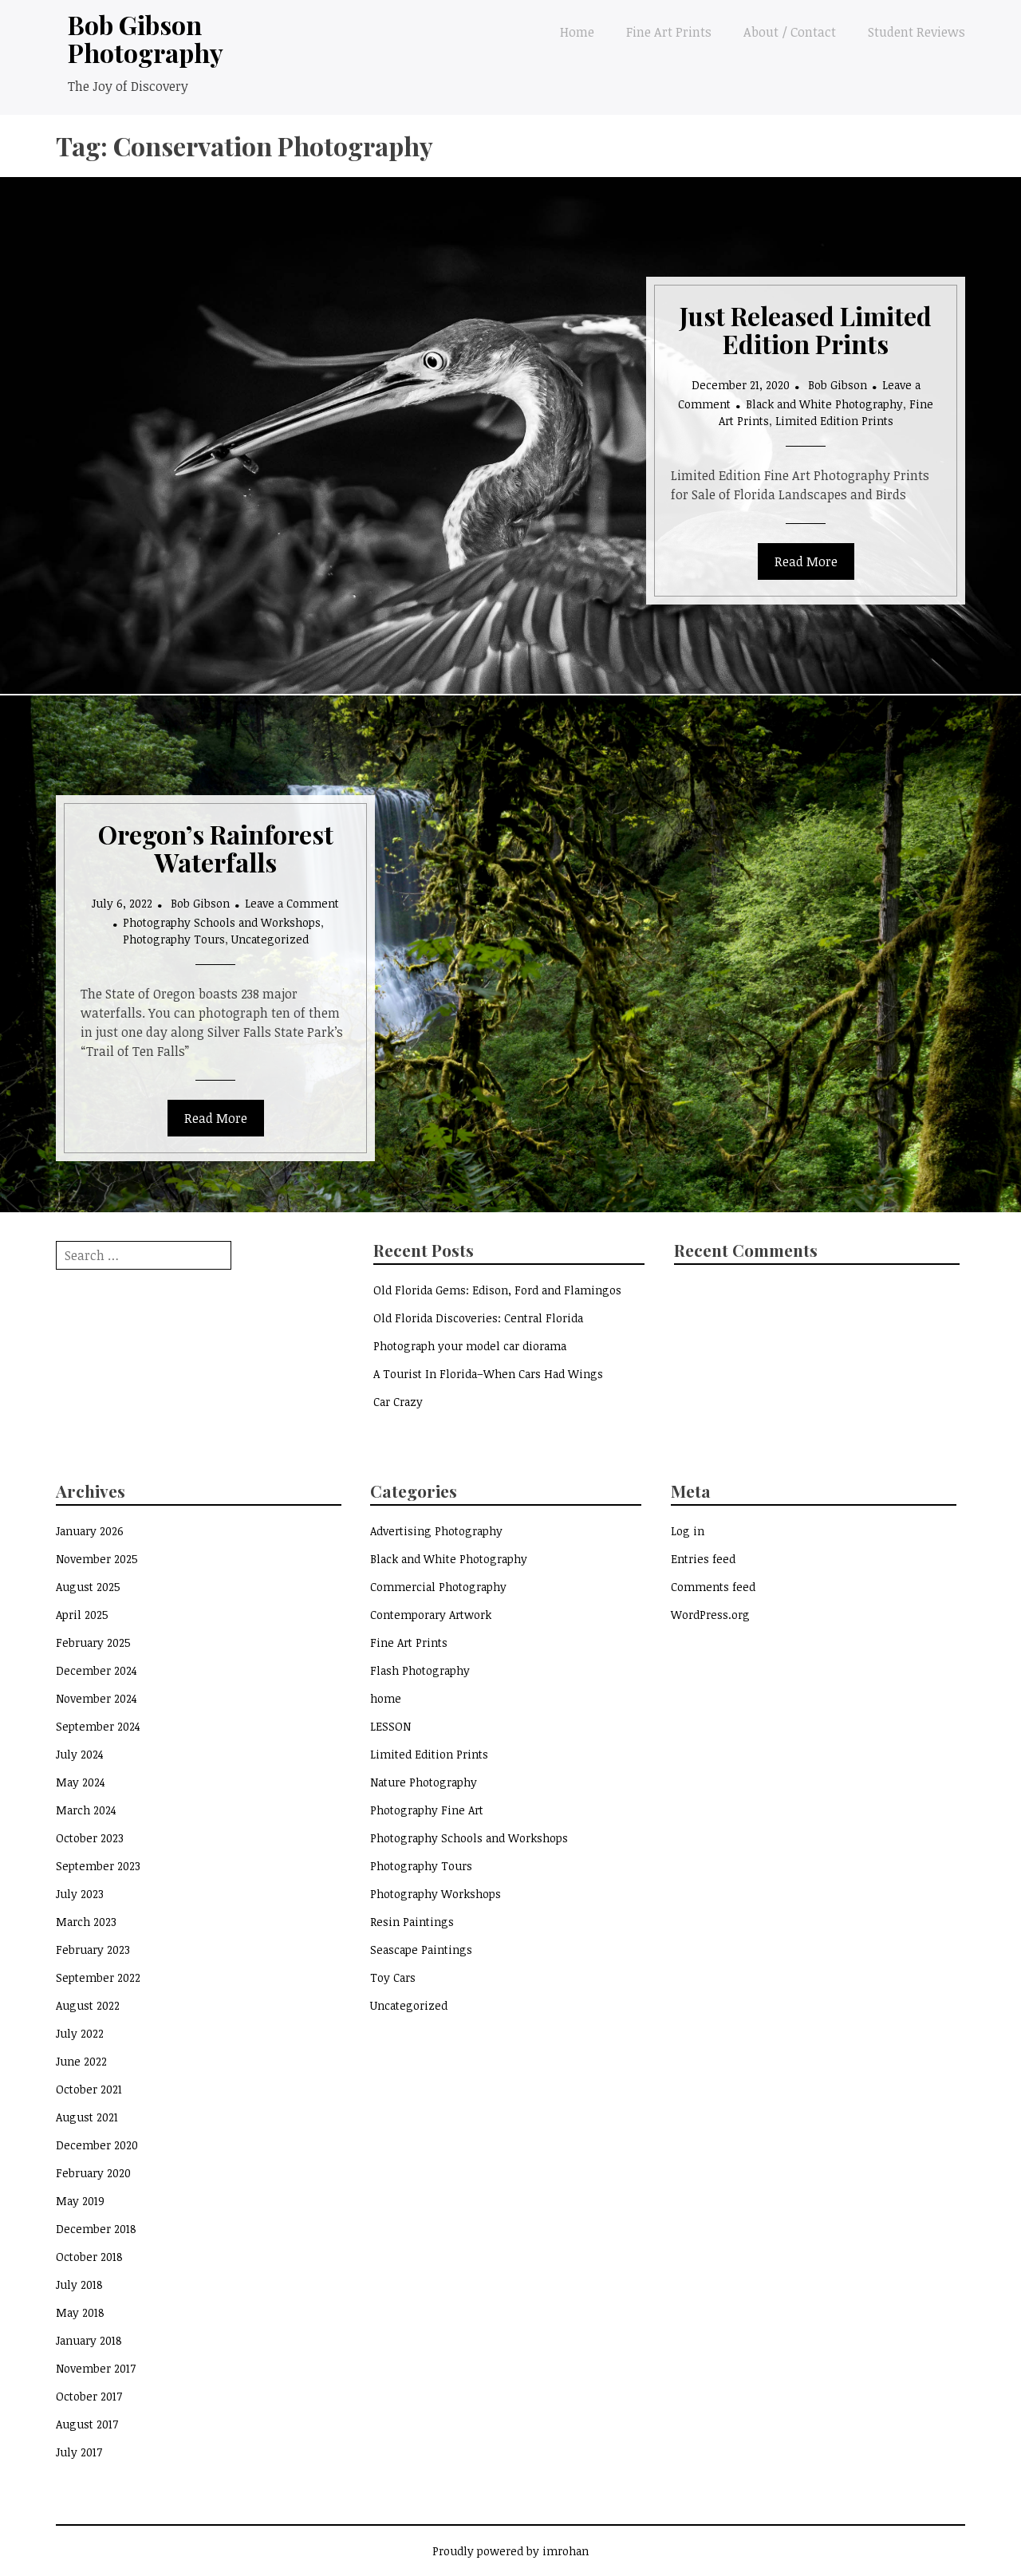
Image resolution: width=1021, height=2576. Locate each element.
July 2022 (80, 2033)
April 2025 (82, 1614)
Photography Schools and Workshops (222, 922)
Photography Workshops (435, 1893)
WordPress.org (710, 1614)
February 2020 (93, 2172)
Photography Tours (174, 939)
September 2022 (98, 1977)
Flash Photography (420, 1670)
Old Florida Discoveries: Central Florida (478, 1317)
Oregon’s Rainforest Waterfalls (215, 848)
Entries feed (703, 1558)
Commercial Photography (438, 1586)
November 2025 (97, 1558)
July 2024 (80, 1754)
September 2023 (98, 1865)
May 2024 (80, 1782)
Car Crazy (398, 1401)
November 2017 (96, 2368)
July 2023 (80, 1893)
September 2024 (98, 1726)
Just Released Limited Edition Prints (806, 329)
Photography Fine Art (426, 1810)
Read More (806, 561)
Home (577, 32)
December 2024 (96, 1670)
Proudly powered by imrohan (510, 2550)
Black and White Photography (824, 404)
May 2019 (80, 2200)
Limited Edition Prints (834, 420)
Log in (687, 1530)
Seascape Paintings (421, 1949)
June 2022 (81, 2061)
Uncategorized (270, 939)
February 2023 (93, 1949)
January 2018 (89, 2340)
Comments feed (713, 1586)
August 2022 (88, 2005)
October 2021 (89, 2089)
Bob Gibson (837, 384)
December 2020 (97, 2145)
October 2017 (89, 2396)
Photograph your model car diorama (469, 1345)
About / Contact (789, 32)
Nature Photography (423, 1782)
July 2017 (79, 2452)
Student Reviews (916, 32)
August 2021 (87, 2117)
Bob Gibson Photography (145, 38)
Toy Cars (393, 1977)
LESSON (390, 1726)
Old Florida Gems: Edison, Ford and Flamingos (497, 1290)
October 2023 (90, 1837)
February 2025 (93, 1642)
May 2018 (80, 2312)
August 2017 (87, 2424)
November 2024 (96, 1698)
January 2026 (90, 1530)
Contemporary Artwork (430, 1614)
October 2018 (89, 2256)
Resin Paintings (412, 1921)
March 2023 (86, 1921)
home (385, 1698)
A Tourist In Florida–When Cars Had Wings (488, 1373)
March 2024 (86, 1810)
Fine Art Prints (669, 32)
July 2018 (79, 2284)
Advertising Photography (436, 1530)
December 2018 (96, 2228)
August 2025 (88, 1586)
